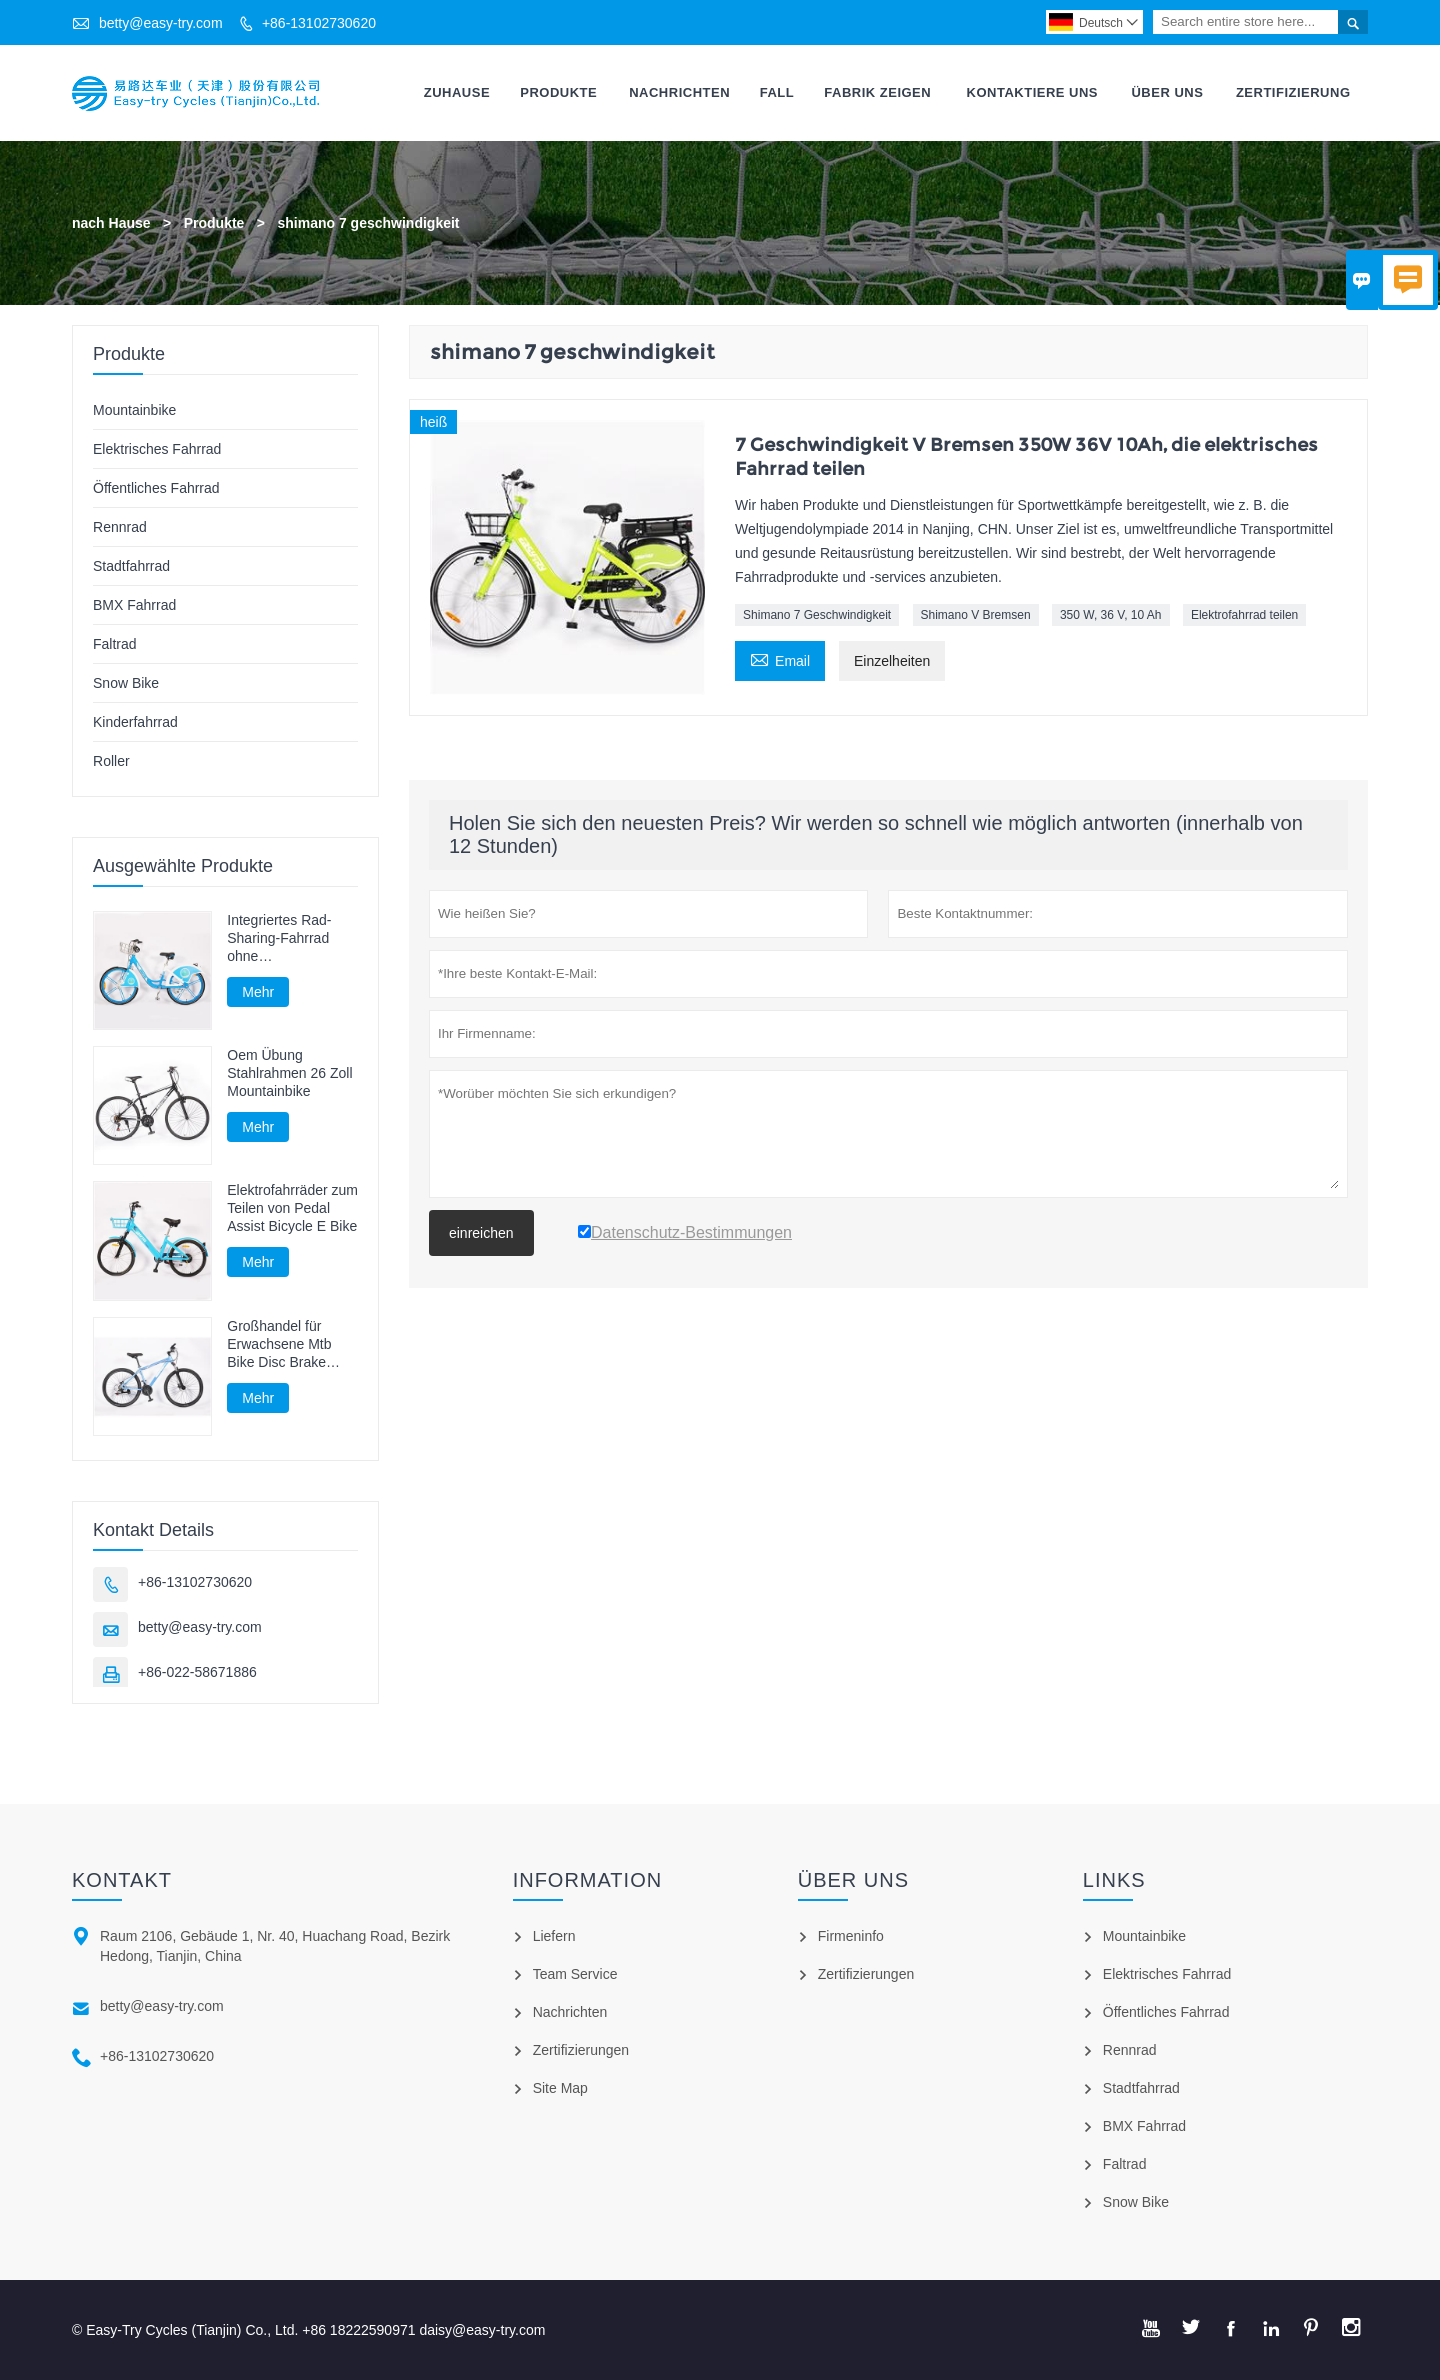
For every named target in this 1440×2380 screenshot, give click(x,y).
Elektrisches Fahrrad (157, 449)
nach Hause (111, 223)
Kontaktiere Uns (1032, 92)
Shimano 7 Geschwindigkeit (817, 616)
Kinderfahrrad (135, 722)
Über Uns (1167, 92)
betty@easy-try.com (161, 23)
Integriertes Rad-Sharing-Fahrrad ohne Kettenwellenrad (279, 938)
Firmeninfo (851, 1936)
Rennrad (120, 527)
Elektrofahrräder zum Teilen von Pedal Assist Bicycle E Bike (292, 1209)
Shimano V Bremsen (976, 616)
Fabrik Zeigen (877, 92)
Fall (777, 92)
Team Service (575, 1974)
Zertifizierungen (581, 2050)
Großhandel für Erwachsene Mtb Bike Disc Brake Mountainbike (279, 1344)
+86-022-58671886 (197, 1672)
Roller (111, 761)
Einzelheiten (892, 662)
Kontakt (122, 1880)
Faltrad (115, 644)
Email (780, 659)
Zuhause (457, 92)
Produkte (558, 92)
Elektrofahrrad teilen (1244, 616)
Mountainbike (134, 410)
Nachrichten (679, 92)
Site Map (560, 2088)
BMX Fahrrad (134, 605)
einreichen (481, 1233)
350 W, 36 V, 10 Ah (1111, 616)
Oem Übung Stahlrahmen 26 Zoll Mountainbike (289, 1074)
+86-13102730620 (319, 23)
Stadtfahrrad (131, 566)
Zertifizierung (1293, 92)
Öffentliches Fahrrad (156, 488)
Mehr (258, 992)
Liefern (554, 1936)
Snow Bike (126, 683)
